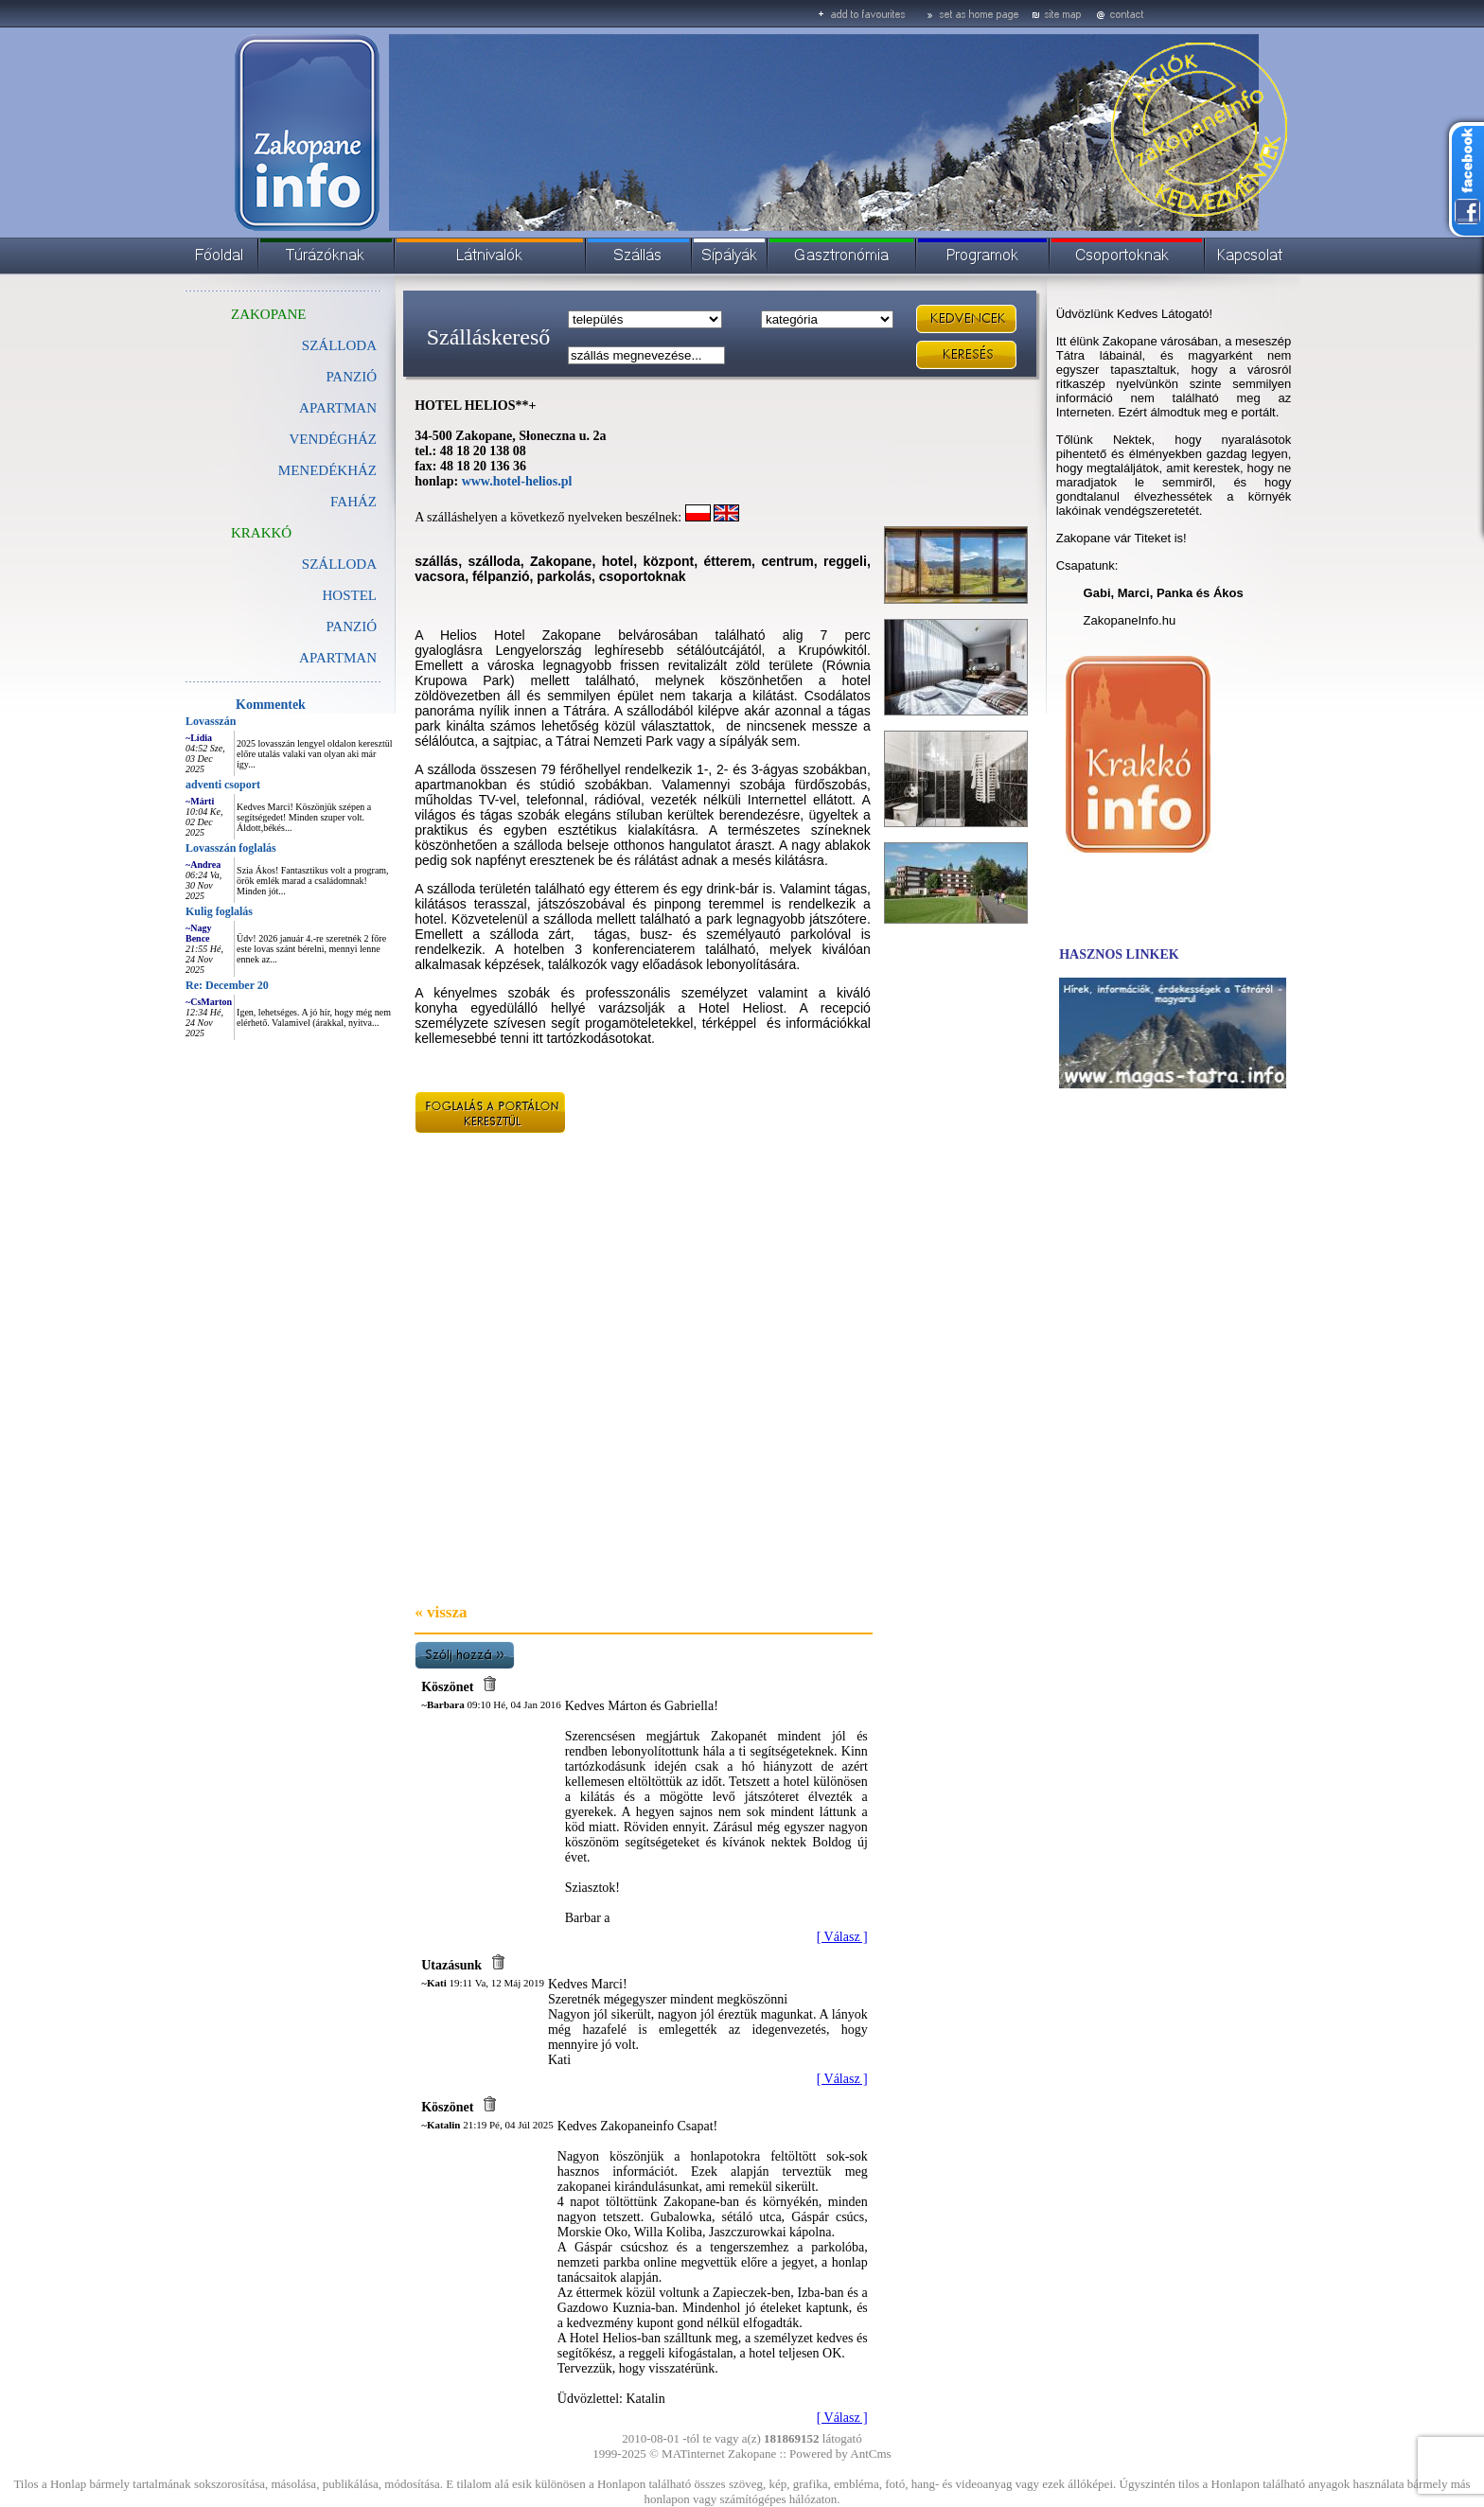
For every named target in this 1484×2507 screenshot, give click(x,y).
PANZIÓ (351, 376)
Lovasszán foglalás (231, 848)
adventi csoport (223, 784)
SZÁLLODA (339, 564)
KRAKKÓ (261, 532)
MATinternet (693, 2453)
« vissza (441, 1612)
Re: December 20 (227, 985)
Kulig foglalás (219, 911)
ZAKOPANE (268, 314)
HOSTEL (350, 595)
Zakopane (752, 2453)
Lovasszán (211, 721)
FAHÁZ (353, 501)
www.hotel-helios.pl (517, 481)
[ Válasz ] (842, 1937)
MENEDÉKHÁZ (327, 470)
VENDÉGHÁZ (333, 439)
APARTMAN (338, 407)
